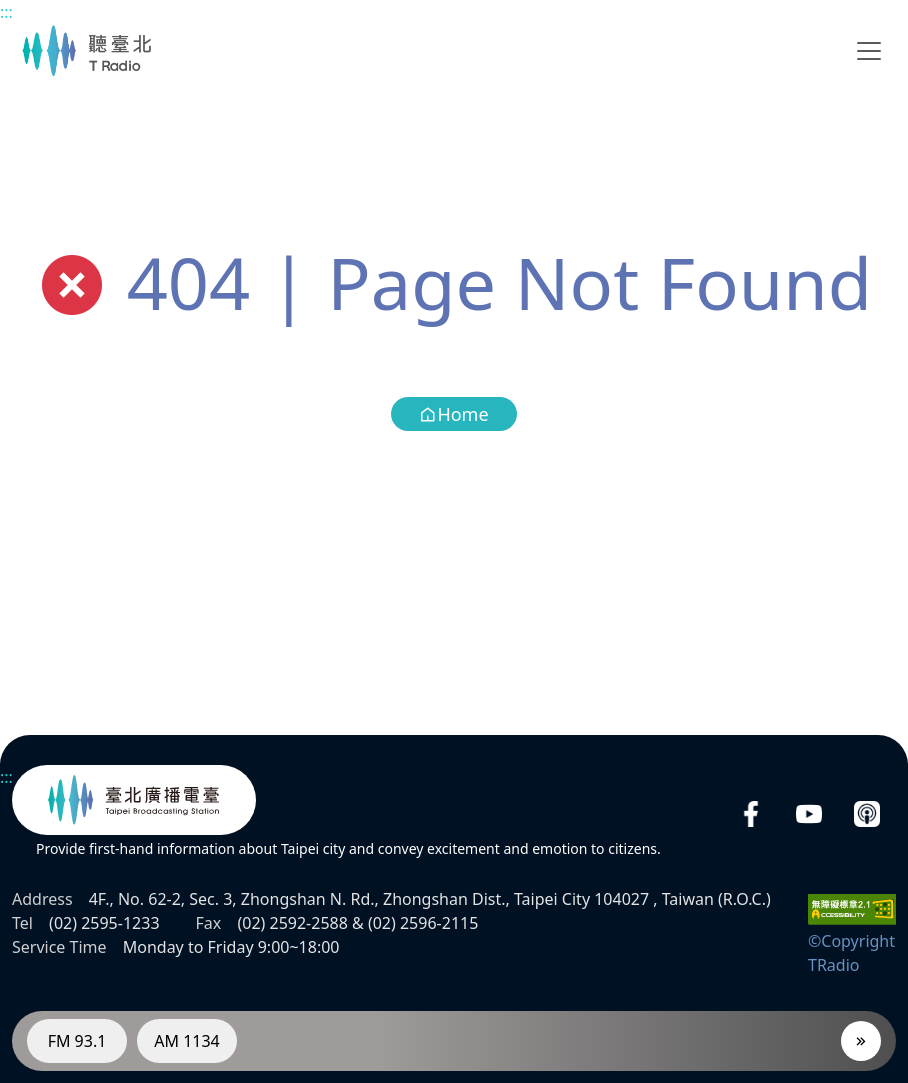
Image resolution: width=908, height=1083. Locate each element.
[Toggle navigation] (869, 51)
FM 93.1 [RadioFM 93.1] (77, 1041)
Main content (10, 10)
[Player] (861, 1041)
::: (6, 12)
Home (453, 414)
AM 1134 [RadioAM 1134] (187, 1041)
